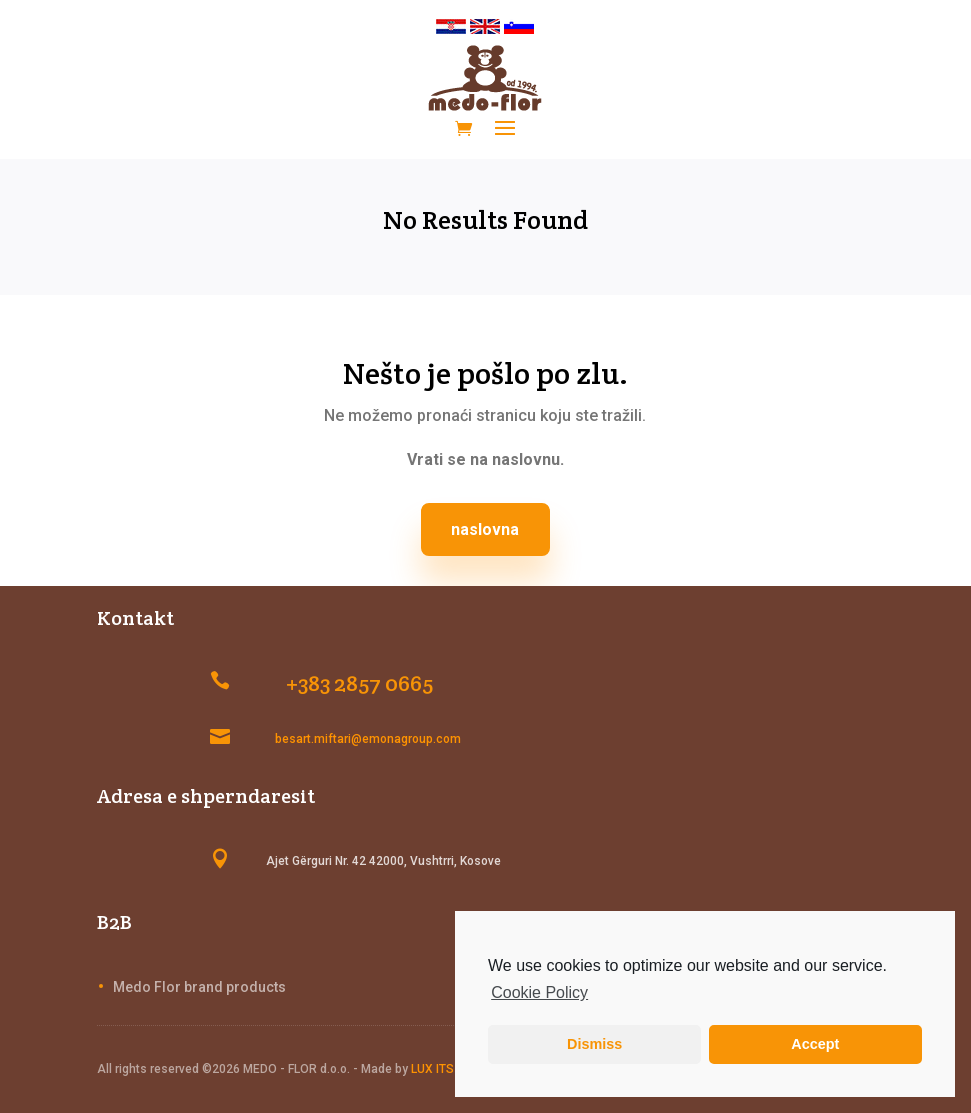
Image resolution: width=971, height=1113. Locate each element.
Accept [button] (815, 1044)
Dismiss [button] (594, 1044)
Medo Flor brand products (199, 987)
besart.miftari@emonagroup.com (368, 739)
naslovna (485, 529)
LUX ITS (432, 1069)
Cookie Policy (539, 992)
